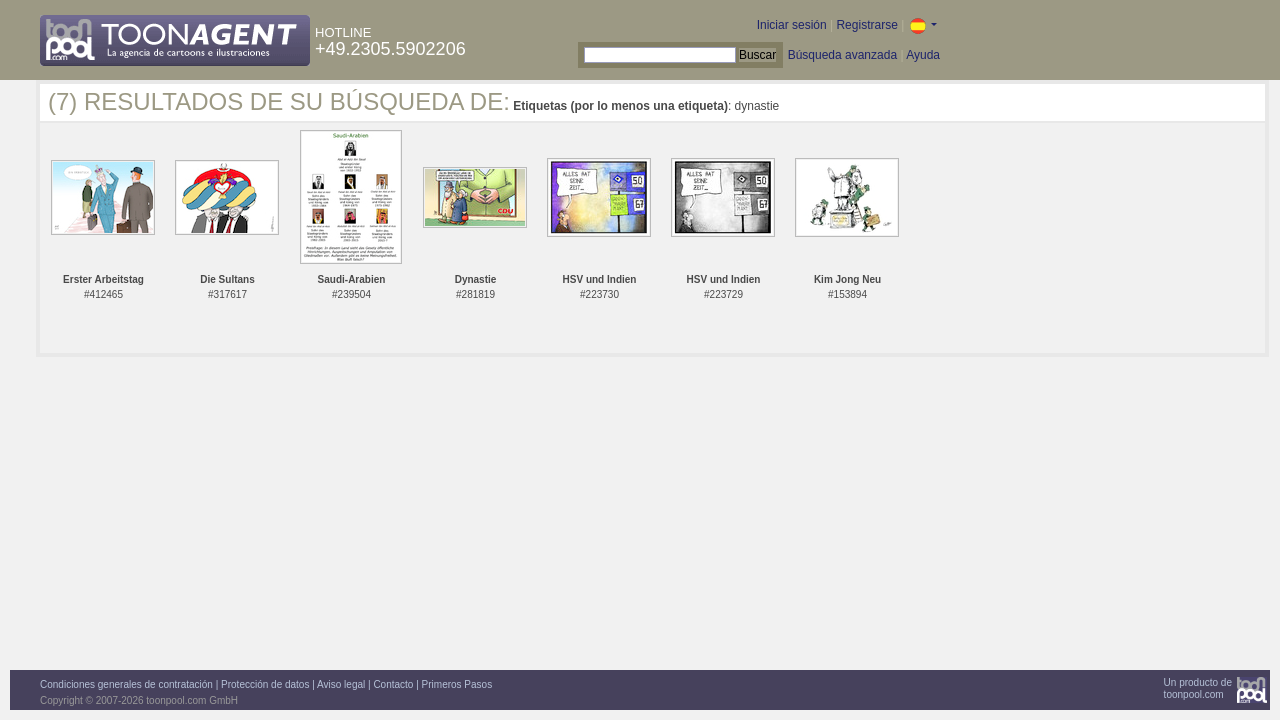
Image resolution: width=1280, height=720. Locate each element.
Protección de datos (265, 684)
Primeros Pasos (457, 684)
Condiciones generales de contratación (126, 684)
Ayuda (923, 55)
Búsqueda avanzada (842, 55)
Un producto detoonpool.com (1198, 688)
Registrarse (866, 25)
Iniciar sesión (792, 25)
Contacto (393, 684)
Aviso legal (341, 684)
